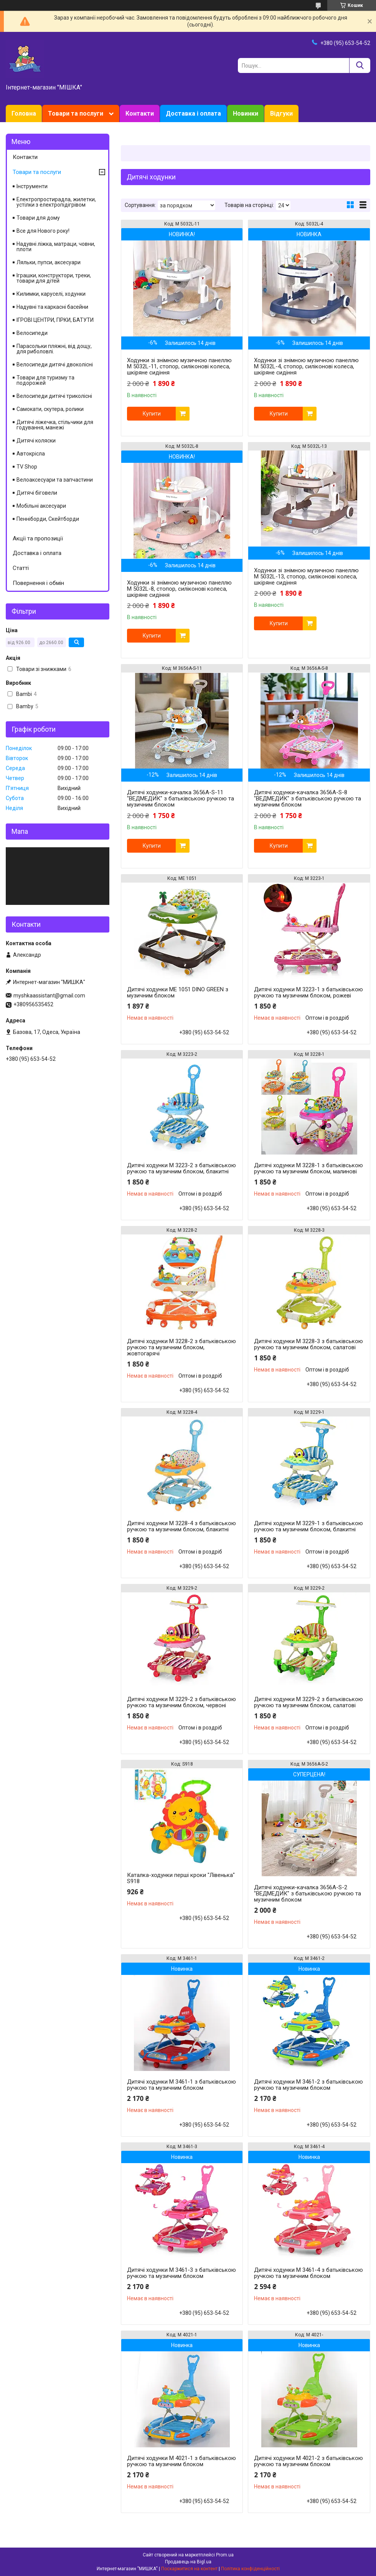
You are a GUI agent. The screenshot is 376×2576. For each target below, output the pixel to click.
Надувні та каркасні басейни (52, 307)
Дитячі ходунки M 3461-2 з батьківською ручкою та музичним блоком (308, 2085)
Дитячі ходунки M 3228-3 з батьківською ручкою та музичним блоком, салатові (308, 1344)
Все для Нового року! (42, 231)
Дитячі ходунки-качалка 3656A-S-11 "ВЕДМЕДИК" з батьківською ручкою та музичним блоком (180, 798)
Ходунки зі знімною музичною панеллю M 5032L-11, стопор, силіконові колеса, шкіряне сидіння (179, 366)
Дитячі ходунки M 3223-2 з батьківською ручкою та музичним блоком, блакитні (181, 1168)
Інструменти (32, 186)
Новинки (245, 113)
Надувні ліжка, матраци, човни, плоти (55, 246)
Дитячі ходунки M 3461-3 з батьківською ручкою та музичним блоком (181, 2273)
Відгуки (281, 113)
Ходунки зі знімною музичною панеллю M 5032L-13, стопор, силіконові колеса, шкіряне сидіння (306, 576)
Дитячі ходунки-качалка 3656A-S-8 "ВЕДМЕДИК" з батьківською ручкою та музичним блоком (307, 798)
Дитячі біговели (36, 493)
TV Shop (26, 467)
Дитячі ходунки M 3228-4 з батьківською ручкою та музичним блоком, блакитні (181, 1526)
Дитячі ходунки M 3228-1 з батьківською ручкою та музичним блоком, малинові (308, 1168)
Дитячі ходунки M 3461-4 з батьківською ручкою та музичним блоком (308, 2273)
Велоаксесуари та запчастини (54, 480)
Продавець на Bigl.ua (188, 2561)
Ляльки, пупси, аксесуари (48, 262)
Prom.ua (225, 2555)
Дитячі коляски (36, 440)
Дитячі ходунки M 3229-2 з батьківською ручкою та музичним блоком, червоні (181, 1702)
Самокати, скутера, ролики (50, 409)
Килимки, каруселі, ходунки (51, 294)
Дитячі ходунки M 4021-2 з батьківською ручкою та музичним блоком (308, 2461)
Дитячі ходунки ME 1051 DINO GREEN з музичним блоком (177, 992)
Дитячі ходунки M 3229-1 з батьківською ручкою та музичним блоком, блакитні (308, 1526)
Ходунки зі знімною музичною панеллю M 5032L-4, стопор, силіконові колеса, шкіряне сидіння (306, 366)
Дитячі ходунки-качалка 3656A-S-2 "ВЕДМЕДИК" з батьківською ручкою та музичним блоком (307, 1893)
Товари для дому (38, 218)
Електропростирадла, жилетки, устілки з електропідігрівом (56, 202)
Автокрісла (30, 454)
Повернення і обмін (38, 583)
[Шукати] (359, 65)
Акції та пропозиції (38, 538)
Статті (21, 568)
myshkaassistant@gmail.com (49, 995)
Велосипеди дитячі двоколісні (54, 364)
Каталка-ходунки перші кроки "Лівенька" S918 (181, 1878)
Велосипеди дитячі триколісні (54, 396)
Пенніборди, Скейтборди (47, 519)
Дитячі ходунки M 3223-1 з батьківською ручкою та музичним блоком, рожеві (308, 992)
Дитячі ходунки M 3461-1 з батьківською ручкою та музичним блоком (181, 2085)
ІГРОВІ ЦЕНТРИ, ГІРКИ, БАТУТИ (55, 320)
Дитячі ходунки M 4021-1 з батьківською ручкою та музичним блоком (181, 2461)
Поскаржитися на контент (189, 2568)
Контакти (139, 113)
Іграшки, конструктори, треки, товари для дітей (53, 278)
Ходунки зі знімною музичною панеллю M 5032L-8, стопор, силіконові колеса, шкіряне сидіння (179, 589)
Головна (24, 113)
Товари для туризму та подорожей (45, 380)
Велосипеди (32, 333)
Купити (152, 414)
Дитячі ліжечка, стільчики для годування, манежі (54, 425)
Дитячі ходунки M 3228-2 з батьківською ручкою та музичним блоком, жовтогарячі (181, 1347)
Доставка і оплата (193, 113)
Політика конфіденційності (250, 2568)
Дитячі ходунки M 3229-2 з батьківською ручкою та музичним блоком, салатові (308, 1702)
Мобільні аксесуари (41, 506)
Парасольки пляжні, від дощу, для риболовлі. (54, 349)
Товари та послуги (75, 113)
